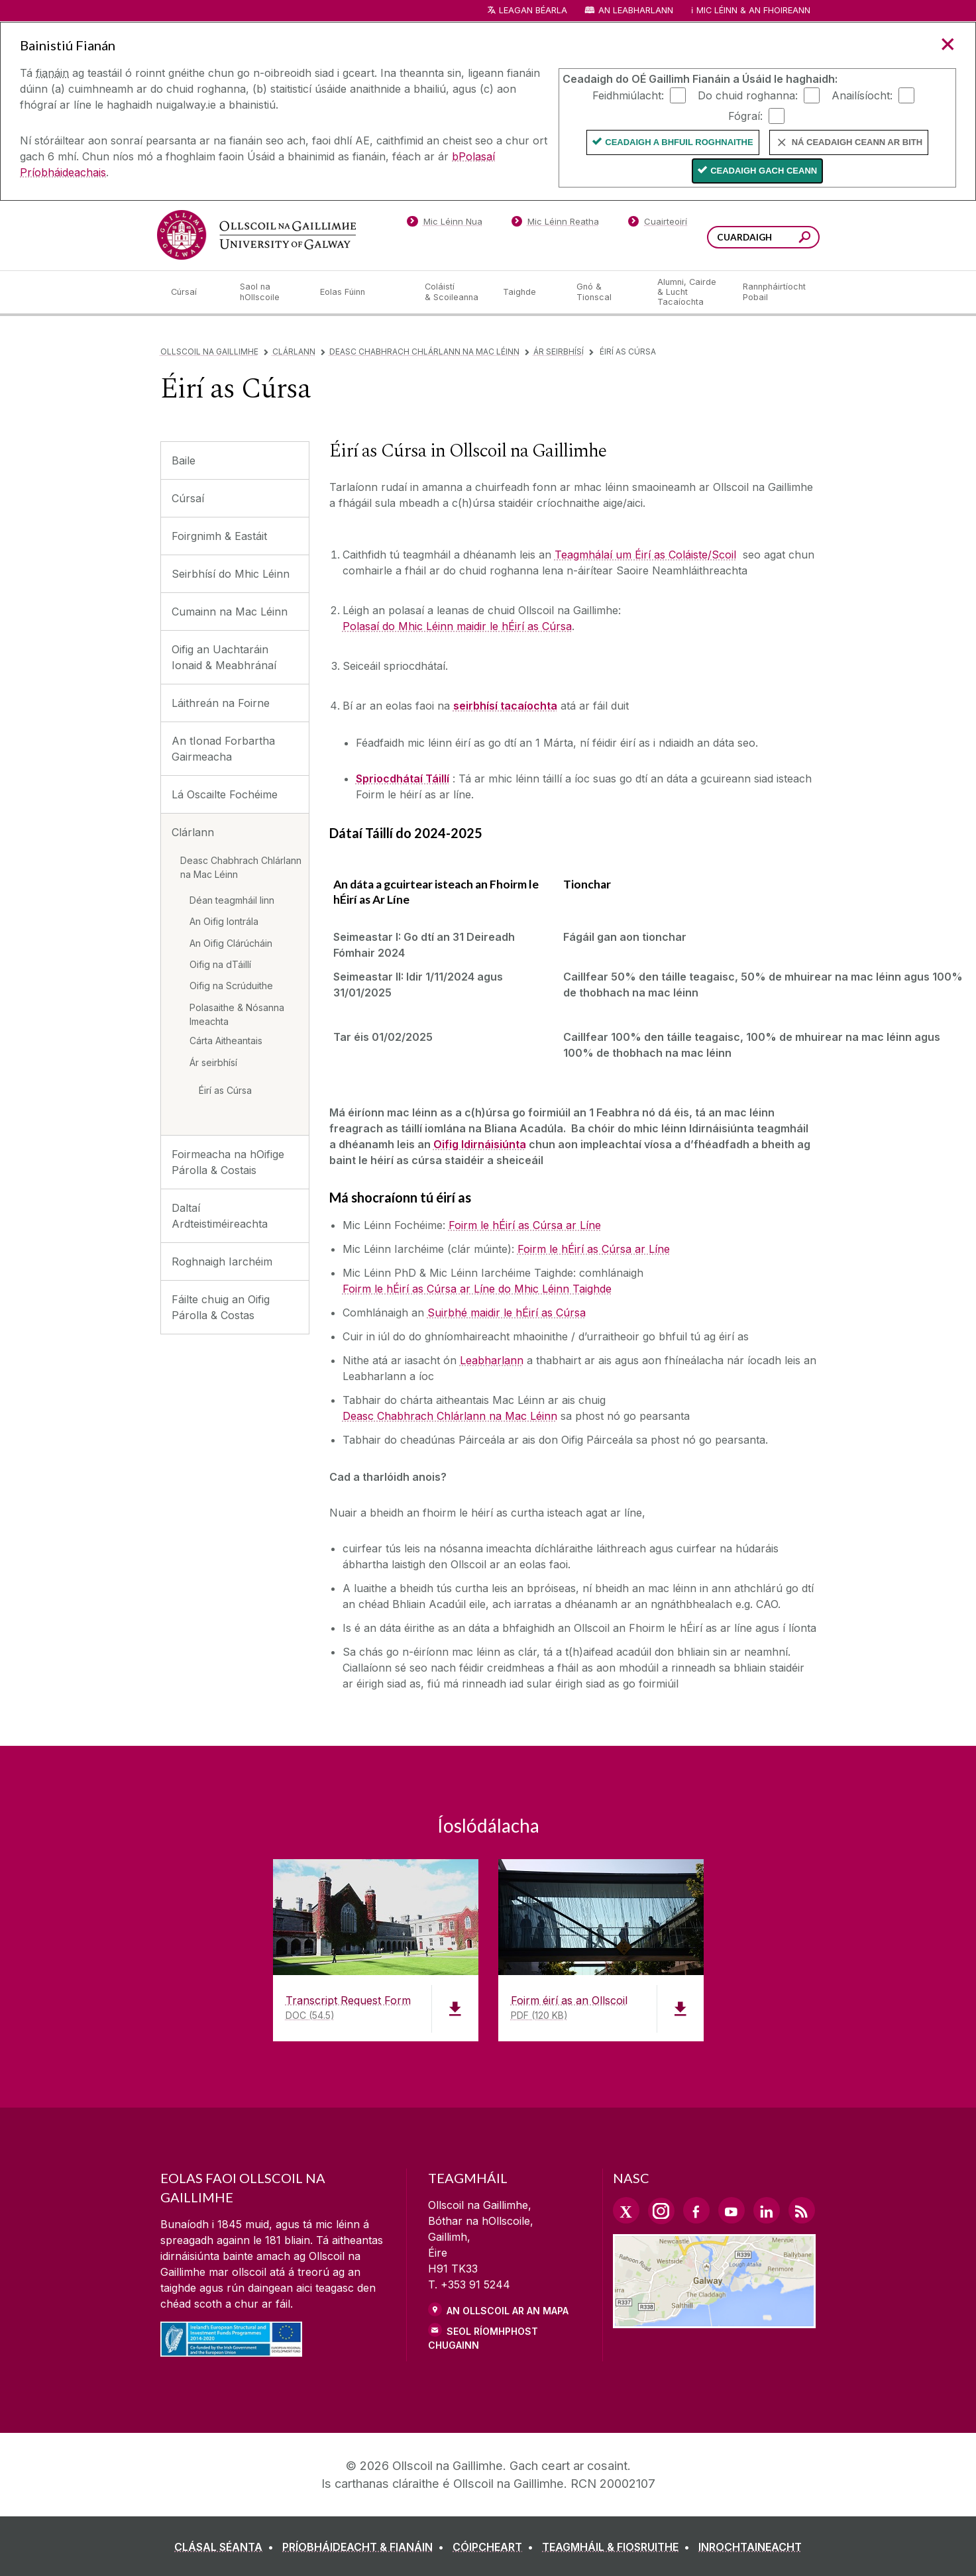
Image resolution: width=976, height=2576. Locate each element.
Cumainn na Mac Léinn (230, 611)
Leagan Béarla (533, 10)
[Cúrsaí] (194, 292)
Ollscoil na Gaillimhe (209, 351)
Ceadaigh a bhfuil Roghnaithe (679, 142)
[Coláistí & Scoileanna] (453, 292)
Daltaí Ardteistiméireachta (220, 1215)
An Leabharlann (635, 10)
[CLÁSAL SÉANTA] (226, 2547)
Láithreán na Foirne (221, 703)
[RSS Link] (801, 2210)
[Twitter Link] (626, 2210)
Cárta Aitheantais (226, 1040)
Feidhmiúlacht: (628, 94)
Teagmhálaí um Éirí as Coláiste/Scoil (645, 554)
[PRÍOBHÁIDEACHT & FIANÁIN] (365, 2547)
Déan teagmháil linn (232, 900)
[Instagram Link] (661, 2211)
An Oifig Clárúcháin (231, 943)
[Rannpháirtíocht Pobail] (774, 292)
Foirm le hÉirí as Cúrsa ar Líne (525, 1225)
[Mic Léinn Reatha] (555, 224)
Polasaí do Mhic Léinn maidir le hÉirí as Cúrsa (457, 626)
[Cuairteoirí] (657, 224)
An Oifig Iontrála (224, 921)
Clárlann (293, 351)
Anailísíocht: (862, 94)
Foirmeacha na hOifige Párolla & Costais (228, 1162)
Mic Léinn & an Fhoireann (753, 10)
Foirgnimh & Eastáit (219, 536)
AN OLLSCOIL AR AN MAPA (508, 2310)
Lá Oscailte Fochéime (225, 794)
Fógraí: (745, 115)
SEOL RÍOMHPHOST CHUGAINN (483, 2338)
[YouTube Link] (731, 2210)
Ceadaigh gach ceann (763, 171)
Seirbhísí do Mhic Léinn (231, 573)
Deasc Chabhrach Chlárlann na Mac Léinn (424, 351)
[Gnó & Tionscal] (606, 292)
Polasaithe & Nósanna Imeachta (237, 1014)
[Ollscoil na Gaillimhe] (256, 235)
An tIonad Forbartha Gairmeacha (223, 748)
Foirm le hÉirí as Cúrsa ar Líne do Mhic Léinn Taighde (477, 1288)
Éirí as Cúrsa (225, 1090)
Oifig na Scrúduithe (231, 985)
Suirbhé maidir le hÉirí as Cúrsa (506, 1312)
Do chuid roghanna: (748, 94)
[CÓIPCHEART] (496, 2547)
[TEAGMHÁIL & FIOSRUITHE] (618, 2547)
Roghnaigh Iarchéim (222, 1261)
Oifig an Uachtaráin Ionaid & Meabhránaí (224, 657)
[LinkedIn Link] (766, 2210)
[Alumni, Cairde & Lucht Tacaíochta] (689, 292)
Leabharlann (491, 1360)
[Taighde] (529, 292)
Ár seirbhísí (558, 351)
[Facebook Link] (696, 2210)
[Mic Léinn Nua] (444, 224)
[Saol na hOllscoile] (269, 292)
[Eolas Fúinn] (361, 292)
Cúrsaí (188, 498)
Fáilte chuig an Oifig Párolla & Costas (221, 1307)
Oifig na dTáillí (220, 964)
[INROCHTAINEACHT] (750, 2547)
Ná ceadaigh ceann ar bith (857, 142)
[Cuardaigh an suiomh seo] (804, 239)
